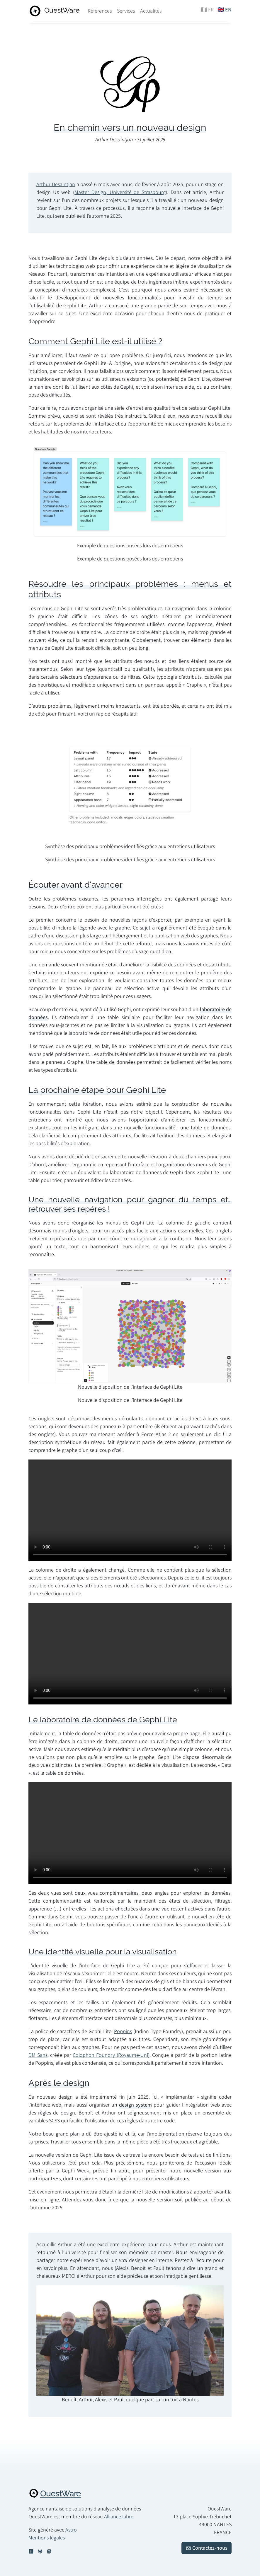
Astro (71, 2530)
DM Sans (37, 2055)
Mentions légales (46, 2537)
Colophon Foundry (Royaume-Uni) (111, 2055)
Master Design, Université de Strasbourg (120, 192)
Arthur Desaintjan (55, 184)
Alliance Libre (118, 2516)
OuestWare (60, 2493)
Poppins (123, 2031)
